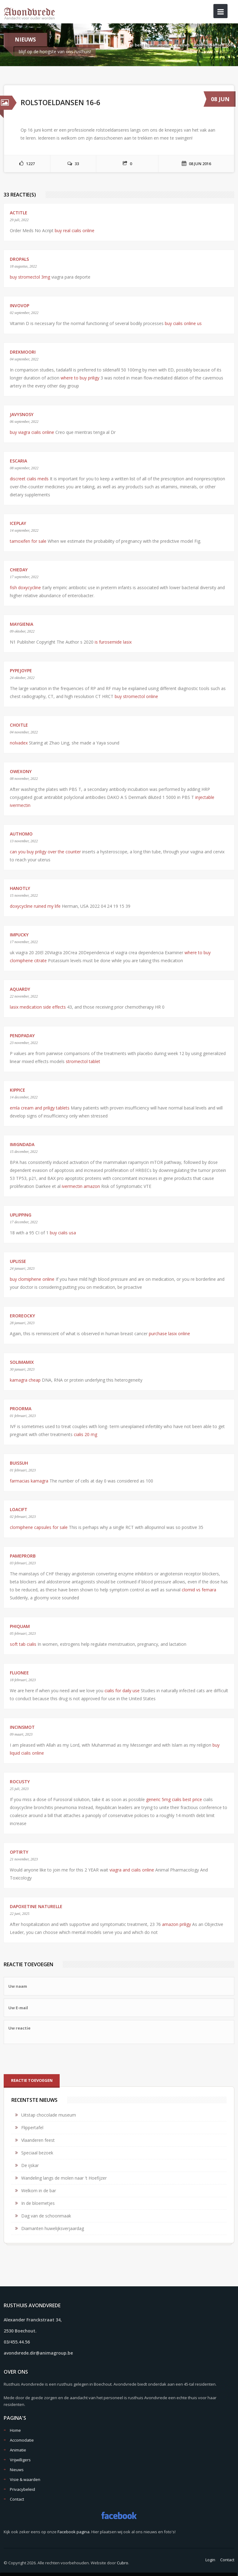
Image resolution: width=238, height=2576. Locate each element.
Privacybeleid (22, 2489)
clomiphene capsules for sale (39, 1527)
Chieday (19, 570)
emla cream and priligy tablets (39, 1108)
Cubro (122, 2563)
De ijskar (30, 2165)
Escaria (18, 461)
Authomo (21, 834)
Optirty (19, 1852)
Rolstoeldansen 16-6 (213, 45)
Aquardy (20, 989)
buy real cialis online (74, 230)
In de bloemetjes (38, 2203)
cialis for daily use (122, 1690)
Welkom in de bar (38, 2190)
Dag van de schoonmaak (46, 2216)
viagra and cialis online (131, 1870)
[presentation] (50, 2059)
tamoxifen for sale (28, 541)
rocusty (20, 1781)
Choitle (19, 725)
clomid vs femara (199, 1590)
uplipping (20, 1215)
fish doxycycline (25, 587)
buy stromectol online (136, 696)
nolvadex (19, 743)
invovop (19, 305)
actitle (18, 213)
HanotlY (20, 888)
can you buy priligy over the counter (45, 852)
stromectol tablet (83, 1061)
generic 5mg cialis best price (174, 1799)
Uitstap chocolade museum (48, 2115)
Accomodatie (22, 2440)
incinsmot (22, 1727)
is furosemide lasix (113, 642)
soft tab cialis (23, 1644)
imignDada (22, 1144)
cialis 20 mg (85, 1434)
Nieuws (182, 45)
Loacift (18, 1509)
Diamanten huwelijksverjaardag (52, 2228)
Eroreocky (22, 1316)
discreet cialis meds (29, 479)
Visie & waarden (25, 2479)
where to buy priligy (80, 378)
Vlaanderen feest (38, 2140)
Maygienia (21, 624)
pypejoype (21, 670)
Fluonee (19, 1673)
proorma (20, 1408)
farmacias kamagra (29, 1481)
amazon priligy (176, 1924)
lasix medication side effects (38, 1007)
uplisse (18, 1261)
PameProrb (23, 1556)
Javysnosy (22, 414)
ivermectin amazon (81, 1186)
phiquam (20, 1626)
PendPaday (22, 1035)
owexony (21, 771)
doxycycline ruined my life (35, 906)
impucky (19, 935)
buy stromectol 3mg (30, 277)
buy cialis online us (183, 323)
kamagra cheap (25, 1380)
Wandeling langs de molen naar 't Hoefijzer (64, 2178)
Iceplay (18, 523)
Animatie (18, 2450)
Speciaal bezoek (37, 2153)
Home (163, 45)
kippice (17, 1090)
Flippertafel (32, 2127)
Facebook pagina (73, 2531)
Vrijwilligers (20, 2460)
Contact (17, 2499)
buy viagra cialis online (32, 432)
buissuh (19, 1463)
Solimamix (22, 1362)
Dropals (19, 259)
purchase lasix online (169, 1333)
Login (210, 2559)
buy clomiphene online (32, 1279)
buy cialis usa (63, 1233)
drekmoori (23, 352)
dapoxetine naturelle (36, 1906)
